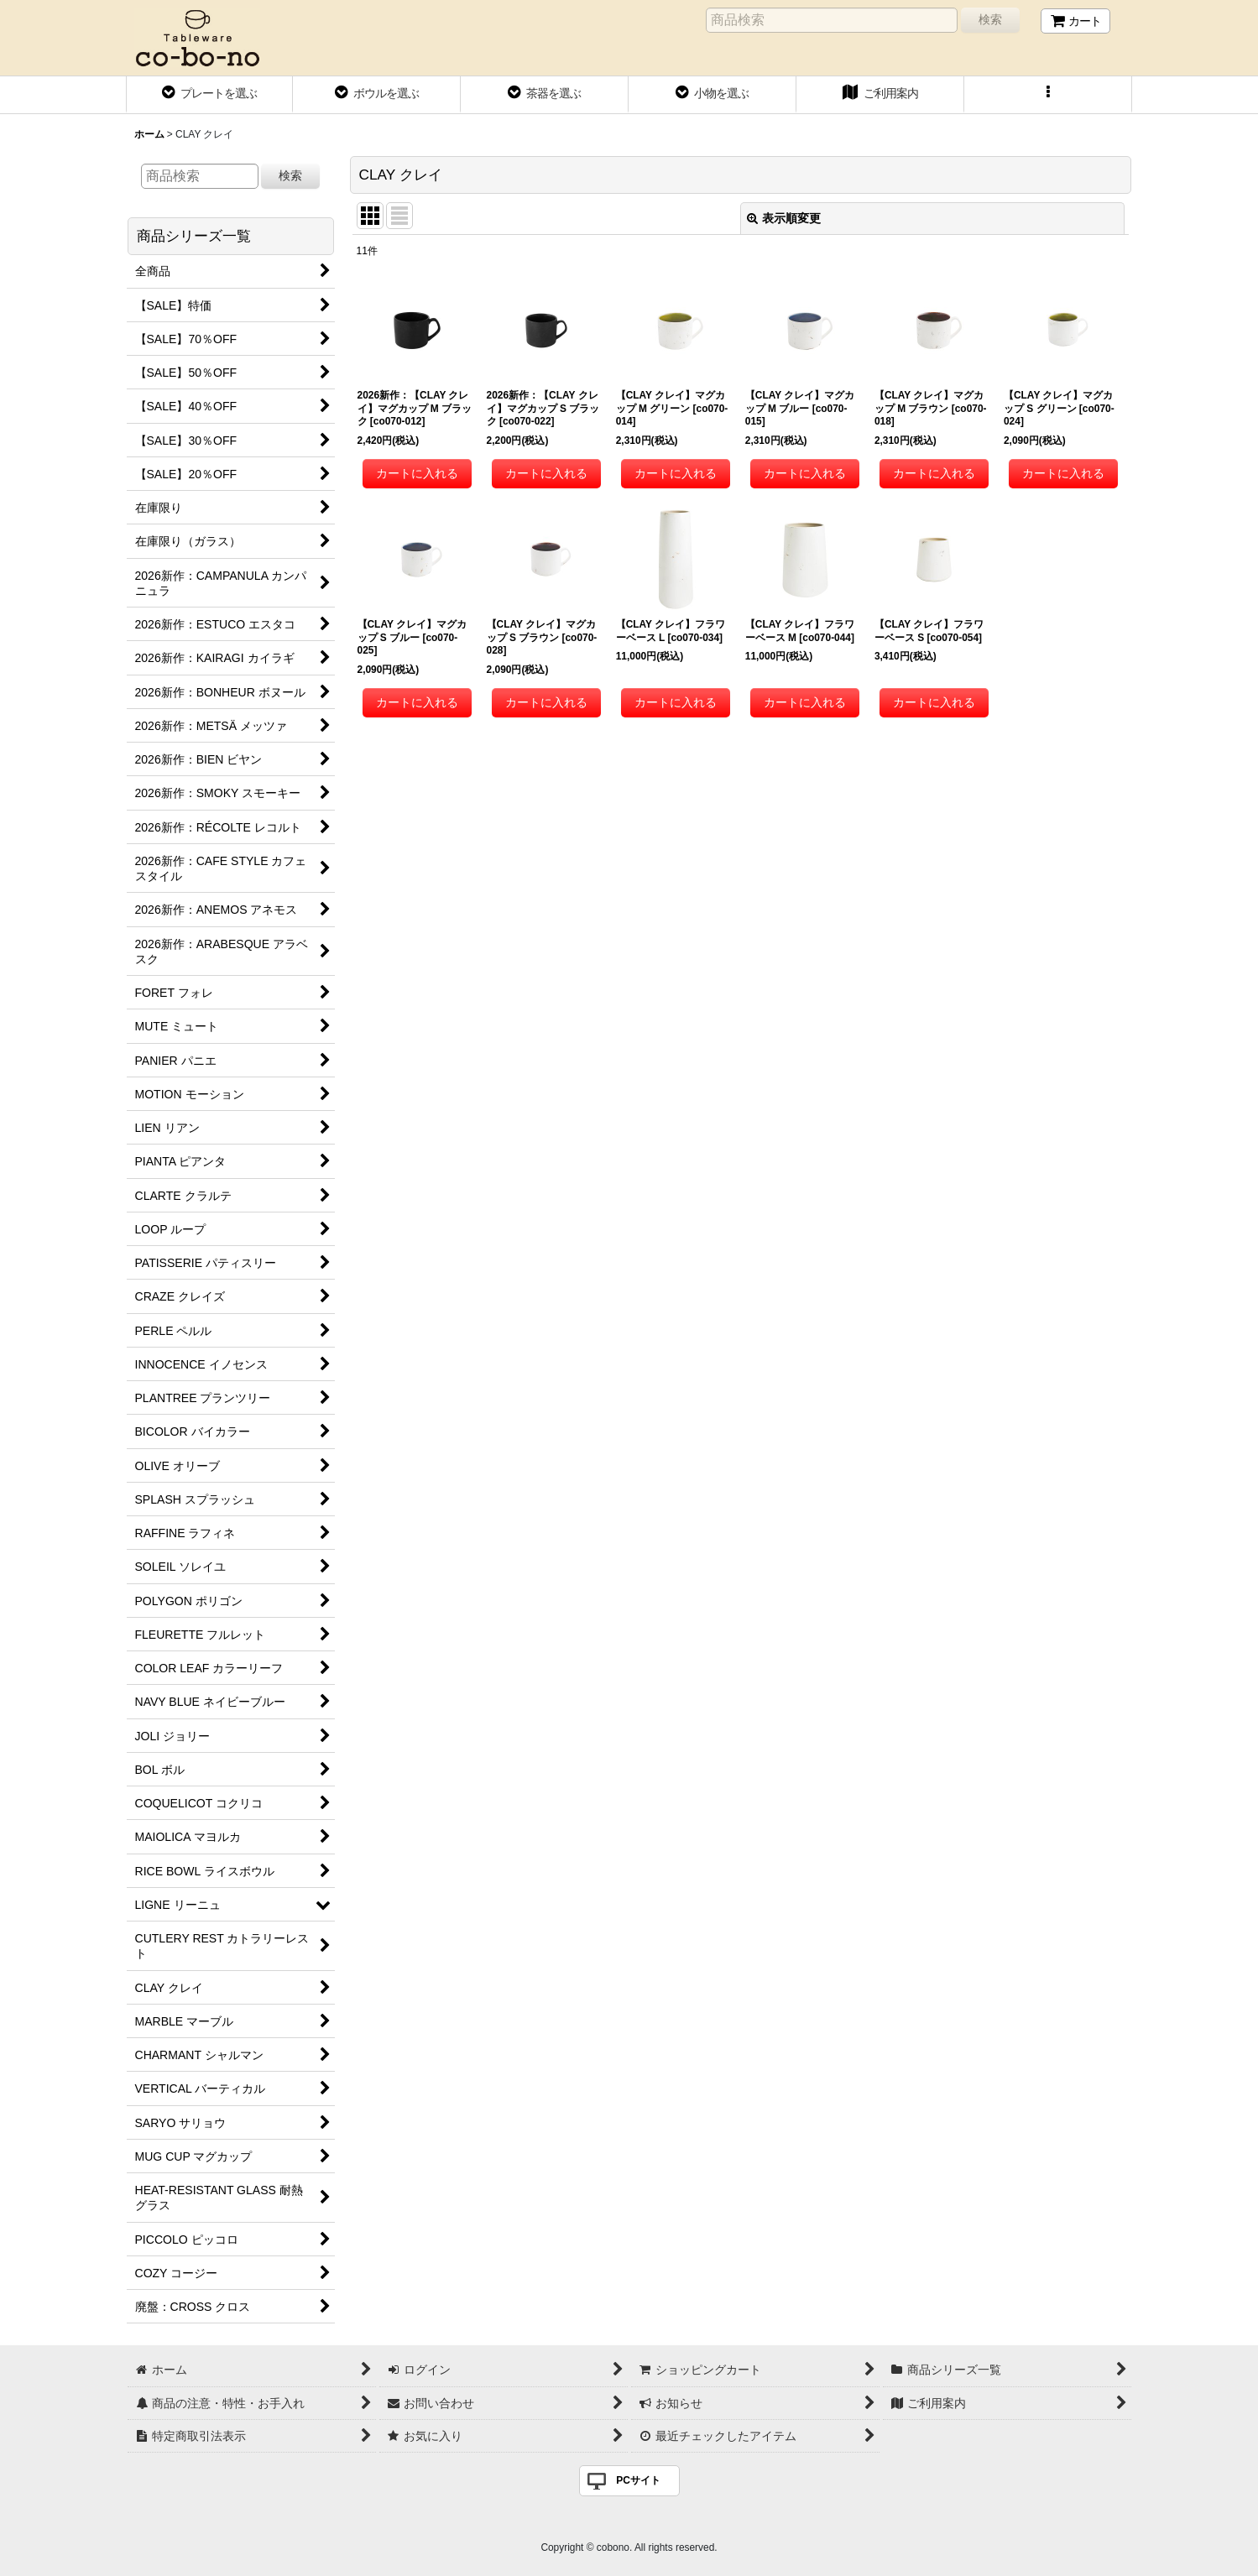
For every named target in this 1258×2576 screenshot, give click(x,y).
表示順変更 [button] (784, 218)
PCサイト (638, 2480)
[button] (1048, 94)
